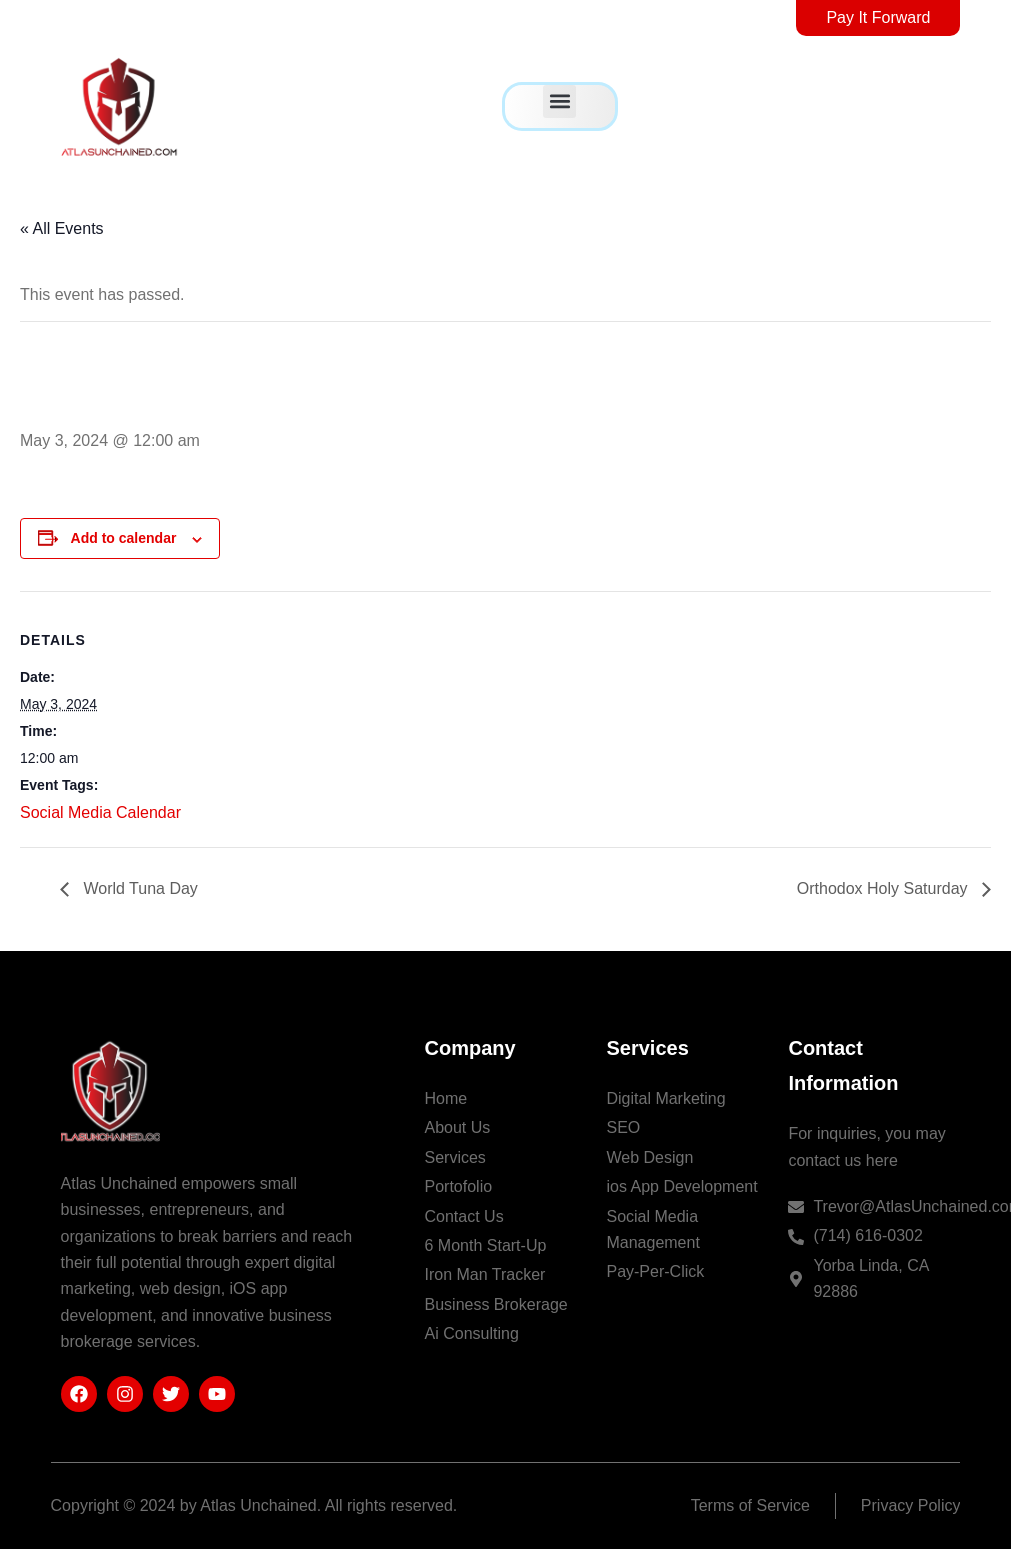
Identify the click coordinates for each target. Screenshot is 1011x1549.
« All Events (62, 228)
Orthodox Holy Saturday (884, 888)
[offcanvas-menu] (946, 106)
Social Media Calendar (100, 812)
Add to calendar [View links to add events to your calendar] (124, 538)
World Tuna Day (138, 888)
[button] (559, 101)
